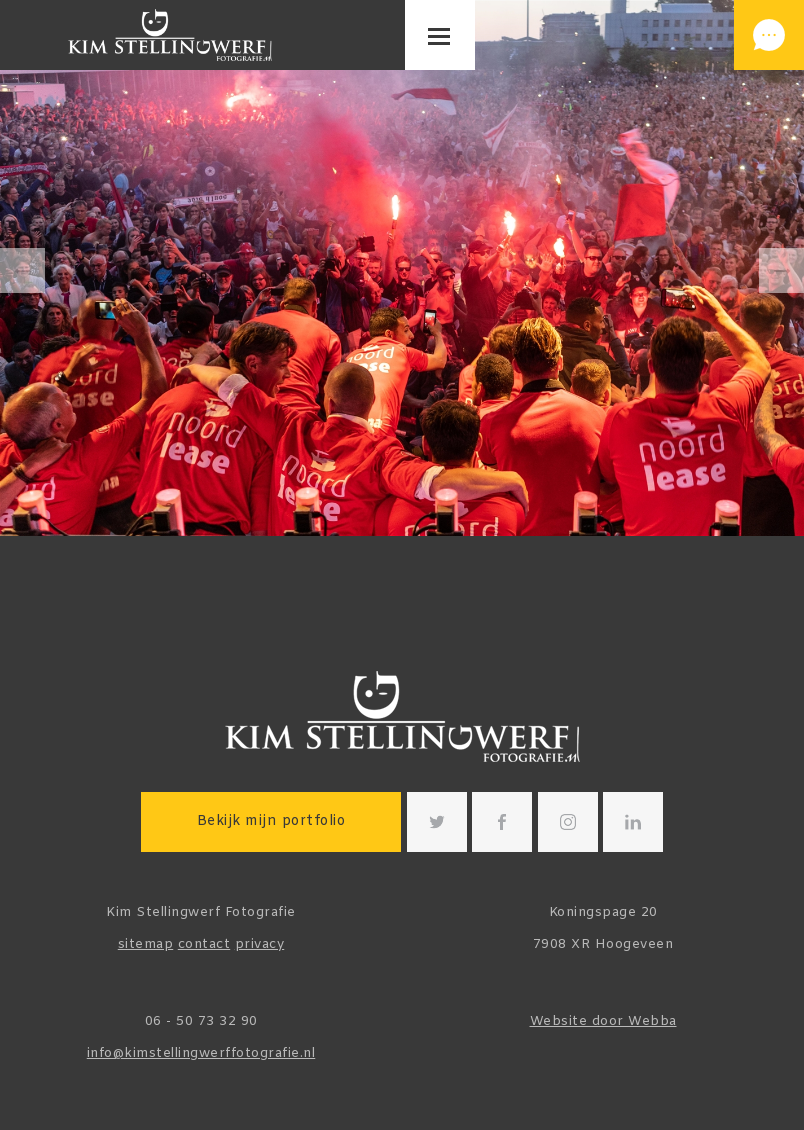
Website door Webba (603, 1021)
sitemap (146, 944)
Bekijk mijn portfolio (271, 821)
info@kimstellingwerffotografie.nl (201, 1053)
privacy (260, 944)
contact (204, 944)
